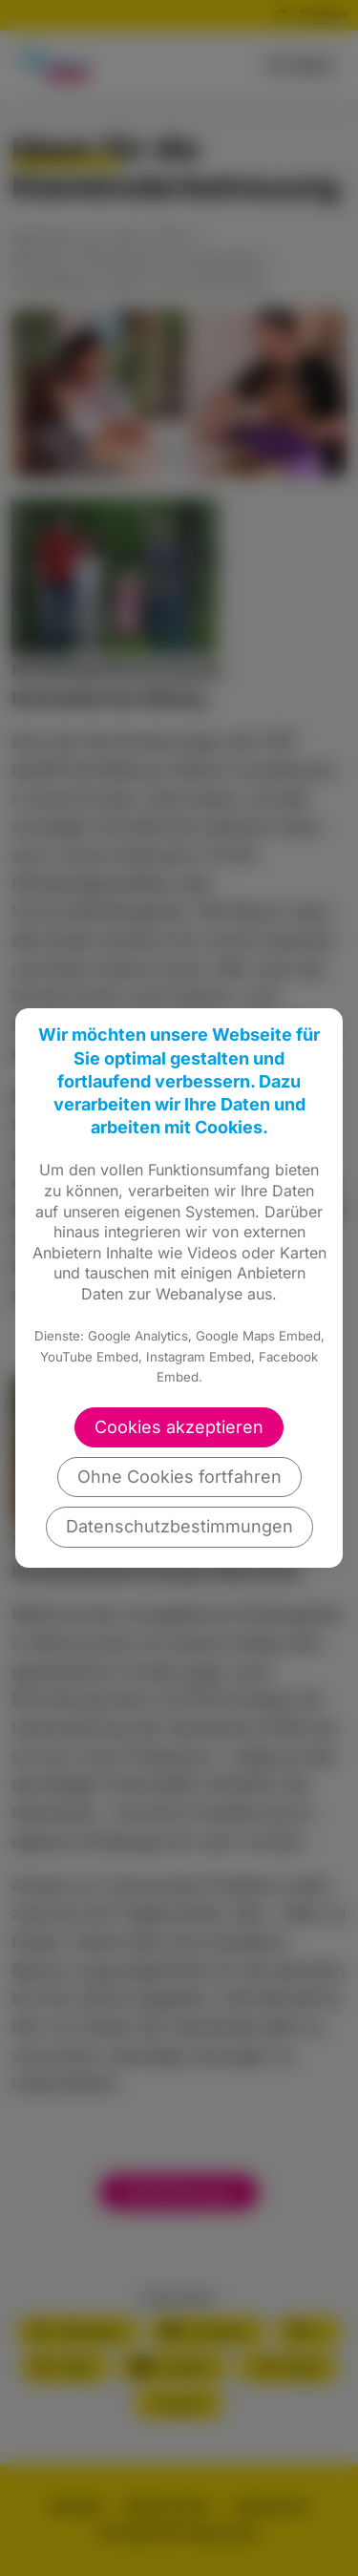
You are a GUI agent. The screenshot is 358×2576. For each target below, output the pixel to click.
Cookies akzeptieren (179, 1427)
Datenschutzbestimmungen (179, 1526)
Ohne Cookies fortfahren (179, 1477)
